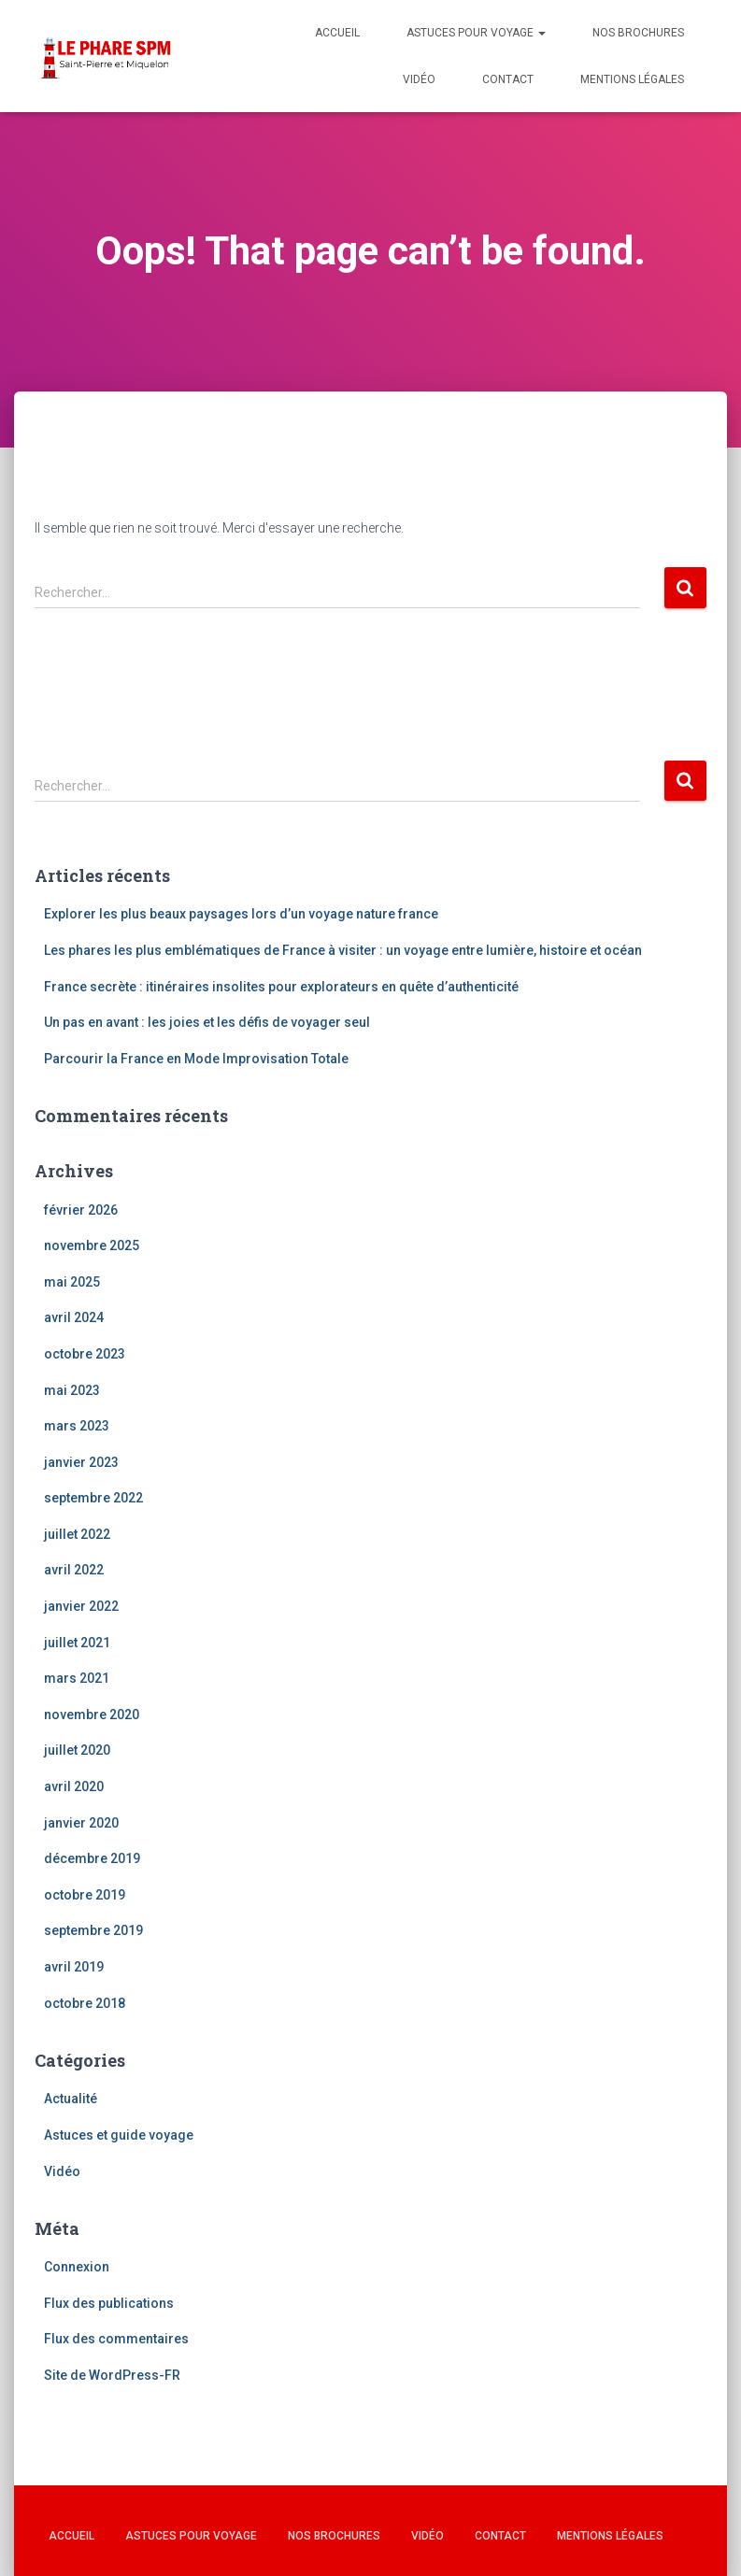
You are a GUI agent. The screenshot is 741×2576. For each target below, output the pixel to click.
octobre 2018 (84, 2003)
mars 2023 (76, 1425)
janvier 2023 (81, 1462)
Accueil (337, 32)
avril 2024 (74, 1317)
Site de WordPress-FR (112, 2375)
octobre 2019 (84, 1894)
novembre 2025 (91, 1245)
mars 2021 (76, 1678)
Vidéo (419, 79)
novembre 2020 (91, 1714)
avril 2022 (74, 1569)
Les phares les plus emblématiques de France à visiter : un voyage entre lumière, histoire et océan (343, 950)
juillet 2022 (77, 1534)
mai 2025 (72, 1281)
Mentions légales (632, 79)
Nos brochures (638, 32)
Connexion (76, 2266)
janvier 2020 (81, 1822)
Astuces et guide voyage (118, 2135)
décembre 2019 (92, 1858)
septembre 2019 (93, 1930)
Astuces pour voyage (476, 32)
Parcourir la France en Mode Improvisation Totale (196, 1058)
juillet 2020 (77, 1750)
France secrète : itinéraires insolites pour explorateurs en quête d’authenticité (281, 986)
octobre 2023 (84, 1353)
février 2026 (81, 1210)
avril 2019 (74, 1966)
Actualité (70, 2098)
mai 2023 (72, 1390)
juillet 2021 (77, 1642)
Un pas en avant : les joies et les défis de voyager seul (207, 1022)
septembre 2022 (93, 1497)
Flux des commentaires (116, 2338)
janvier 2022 (81, 1606)
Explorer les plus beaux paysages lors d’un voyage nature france (241, 913)
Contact (508, 79)
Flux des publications (109, 2303)
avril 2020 (74, 1786)
